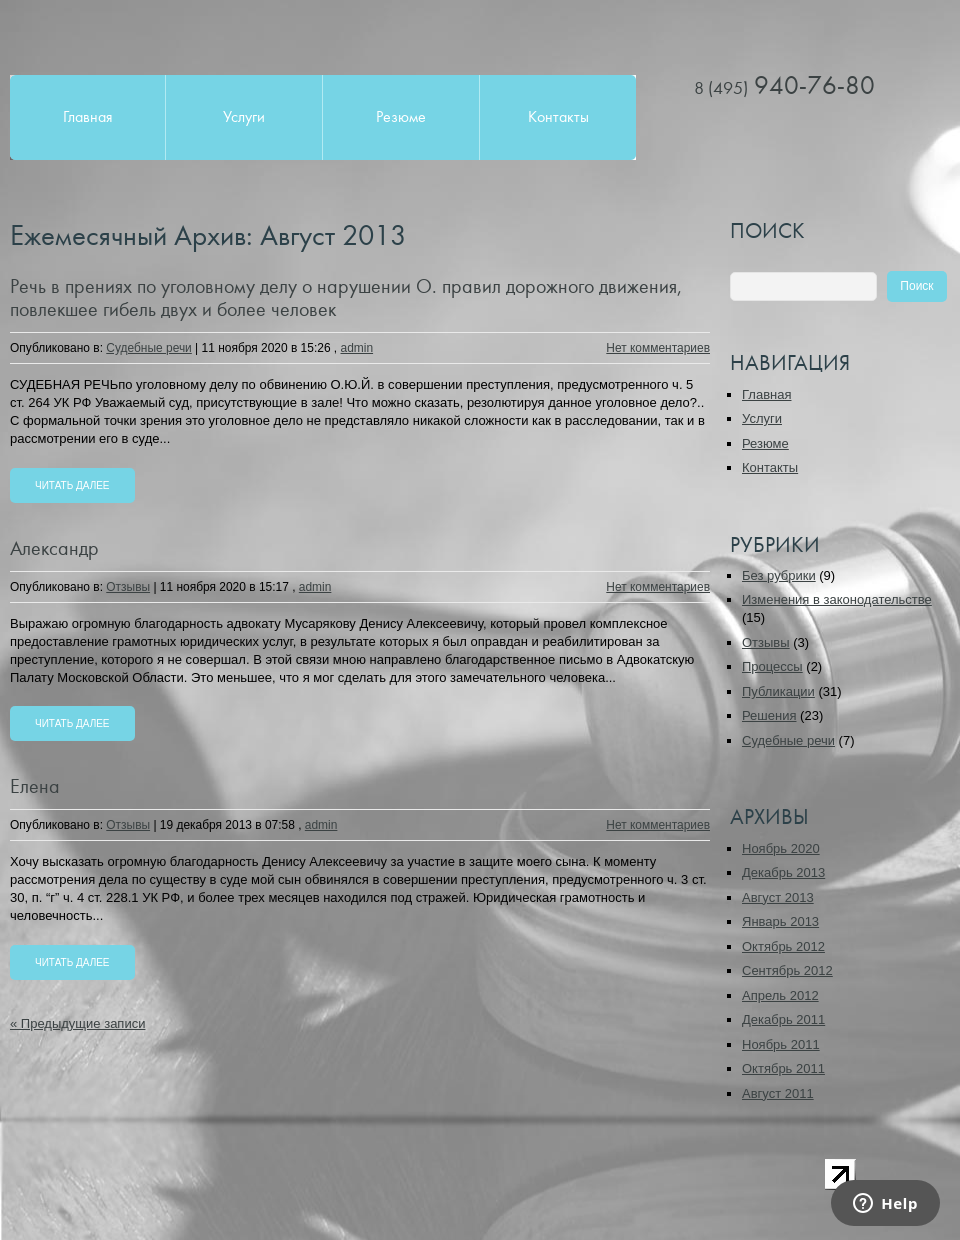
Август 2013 (778, 897)
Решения (769, 715)
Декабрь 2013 (783, 872)
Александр (54, 549)
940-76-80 (784, 86)
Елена (35, 787)
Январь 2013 (780, 921)
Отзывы (128, 587)
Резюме (401, 117)
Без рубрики (779, 575)
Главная (88, 117)
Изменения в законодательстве (837, 599)
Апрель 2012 (780, 995)
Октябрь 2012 (783, 946)
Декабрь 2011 (783, 1019)
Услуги (244, 117)
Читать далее (72, 485)
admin (357, 348)
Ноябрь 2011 (781, 1044)
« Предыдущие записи (77, 1023)
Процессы (772, 666)
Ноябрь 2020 (781, 848)
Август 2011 (778, 1093)
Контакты (558, 117)
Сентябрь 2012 (787, 970)
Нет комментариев (658, 348)
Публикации (778, 691)
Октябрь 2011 (783, 1068)
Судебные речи (149, 348)
